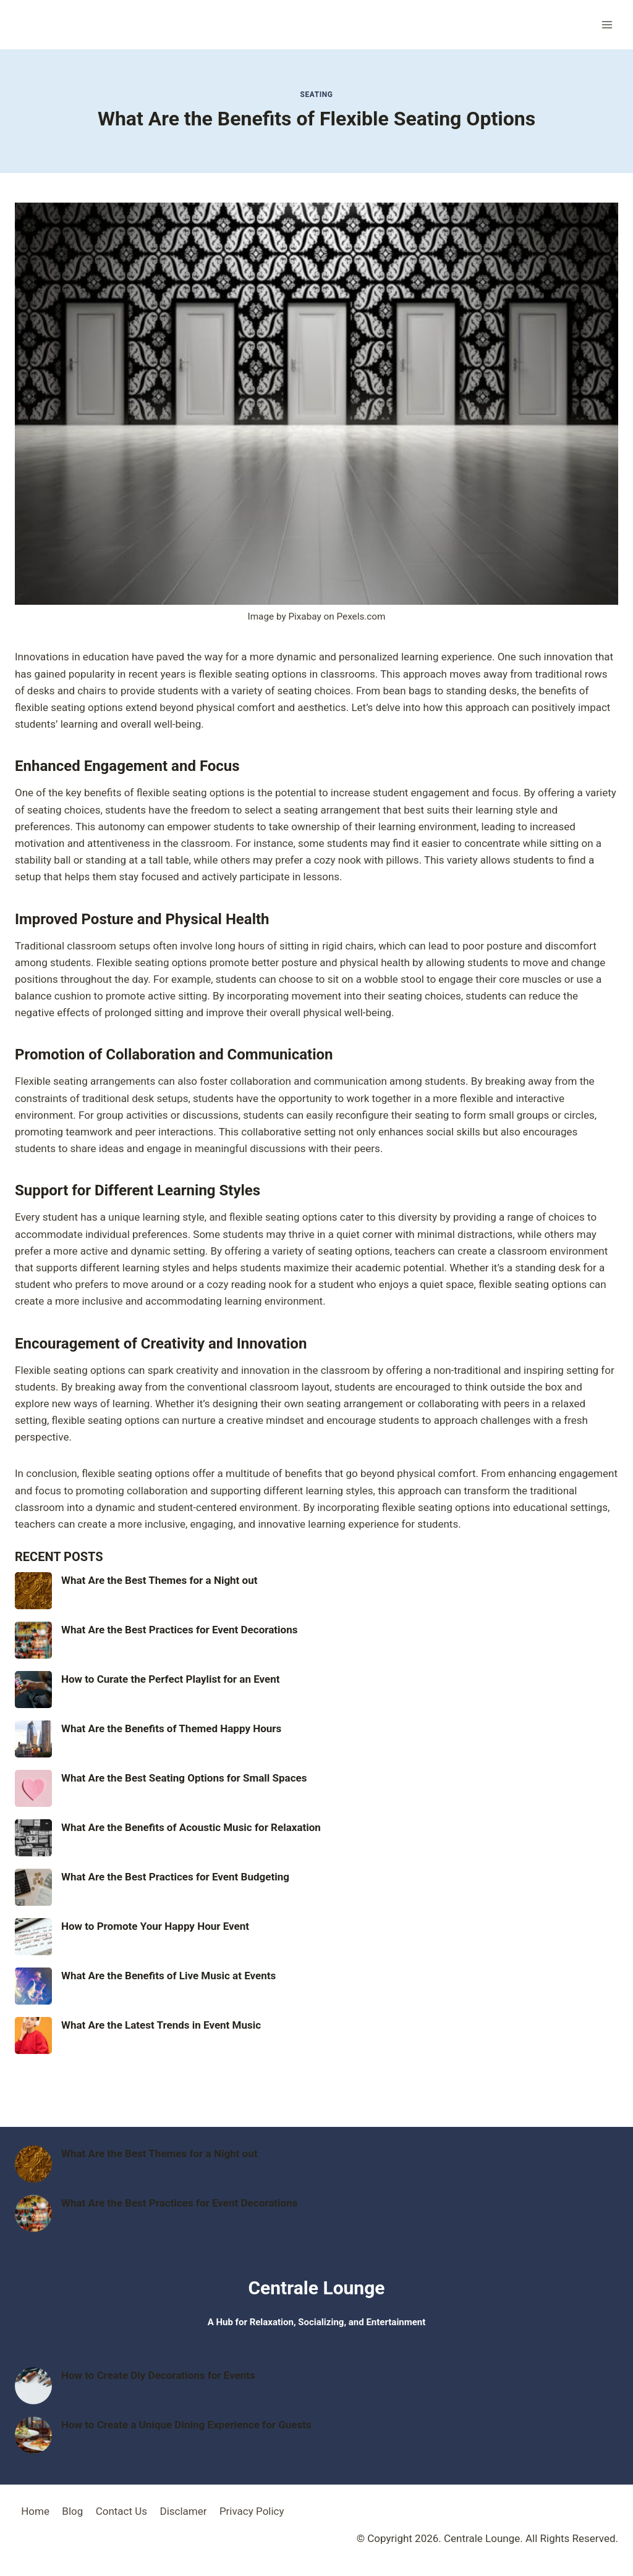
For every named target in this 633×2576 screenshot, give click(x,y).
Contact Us (121, 2511)
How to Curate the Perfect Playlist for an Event (170, 1679)
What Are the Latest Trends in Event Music (161, 2025)
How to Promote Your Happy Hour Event (155, 1926)
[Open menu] (606, 24)
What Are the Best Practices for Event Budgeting (175, 1877)
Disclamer (182, 2511)
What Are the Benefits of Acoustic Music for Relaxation (191, 1827)
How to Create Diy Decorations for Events (158, 2375)
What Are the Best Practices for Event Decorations (179, 1629)
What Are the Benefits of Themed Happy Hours (171, 1728)
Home (35, 2511)
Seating (316, 94)
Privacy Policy (251, 2511)
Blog (72, 2511)
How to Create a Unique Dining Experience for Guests (186, 2424)
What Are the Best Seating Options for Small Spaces (184, 1778)
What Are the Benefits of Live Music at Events (168, 1975)
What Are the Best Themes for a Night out (159, 1580)
